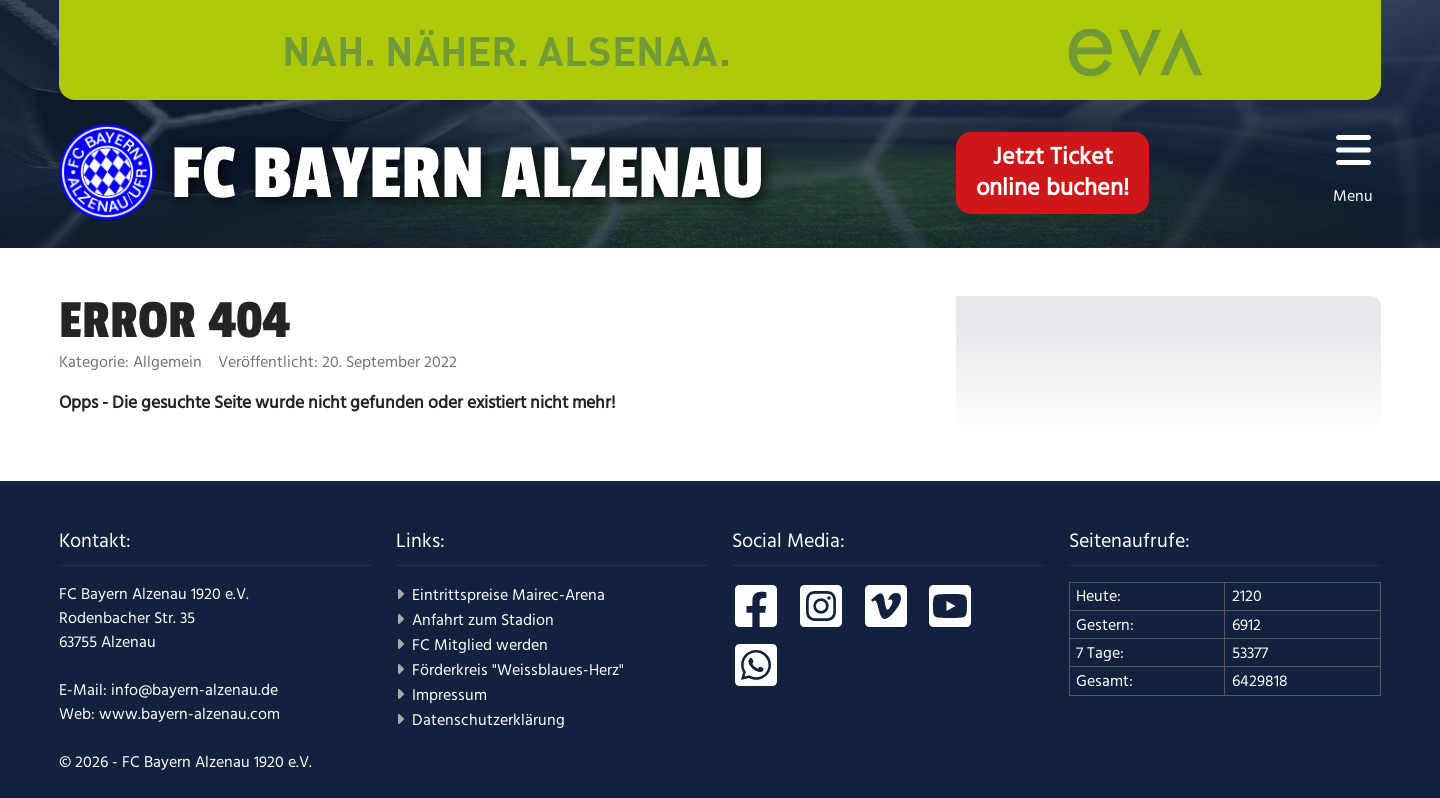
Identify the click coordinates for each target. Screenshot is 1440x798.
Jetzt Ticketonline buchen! (1052, 172)
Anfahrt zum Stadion (483, 620)
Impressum (449, 695)
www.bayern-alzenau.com (189, 714)
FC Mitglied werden (480, 645)
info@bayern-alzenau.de (194, 690)
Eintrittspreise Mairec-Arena (508, 595)
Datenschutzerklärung (488, 720)
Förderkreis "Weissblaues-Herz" (518, 670)
